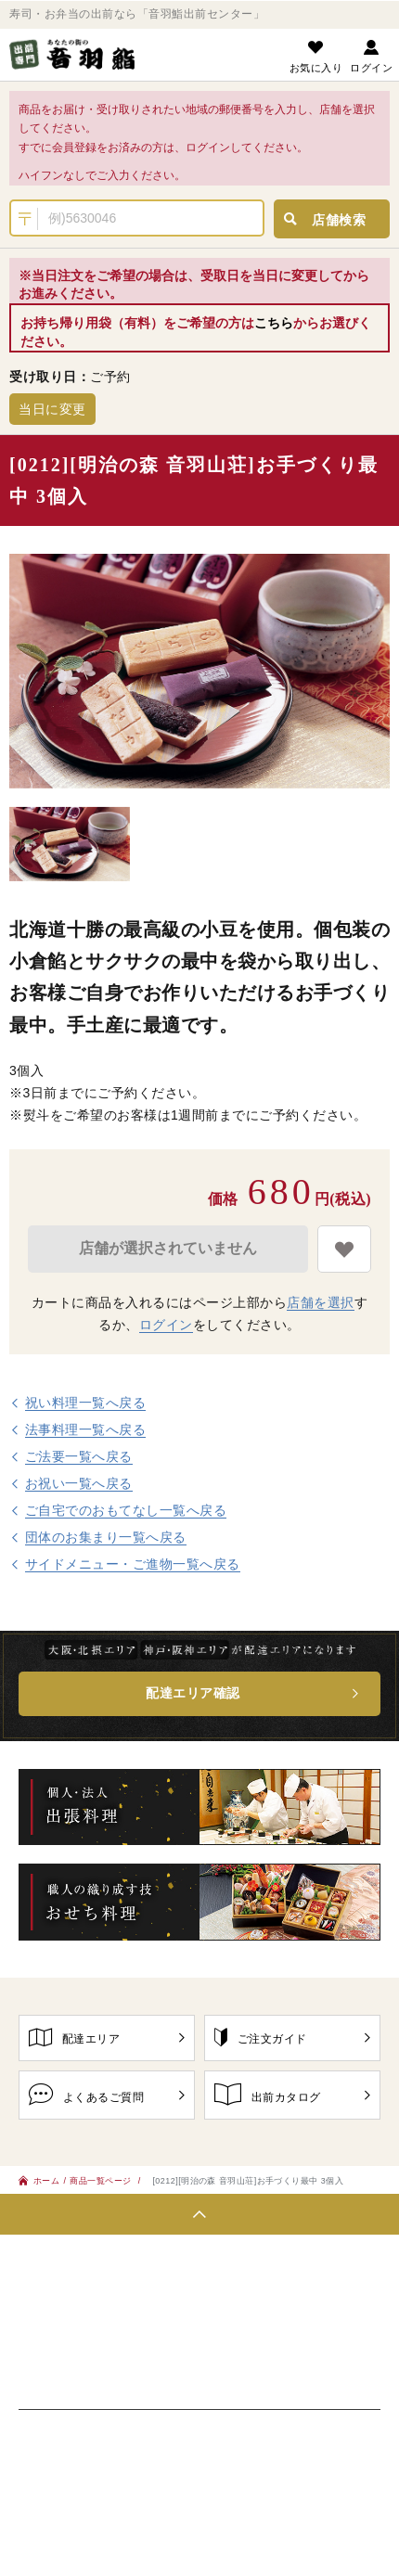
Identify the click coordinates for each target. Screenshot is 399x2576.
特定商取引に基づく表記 (246, 2445)
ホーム (39, 2180)
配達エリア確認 (193, 1693)
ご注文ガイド (292, 2037)
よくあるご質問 (107, 2094)
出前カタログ (292, 2094)
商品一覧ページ (101, 2180)
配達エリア (107, 2037)
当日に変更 (52, 409)
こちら (273, 322)
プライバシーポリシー (86, 2445)
